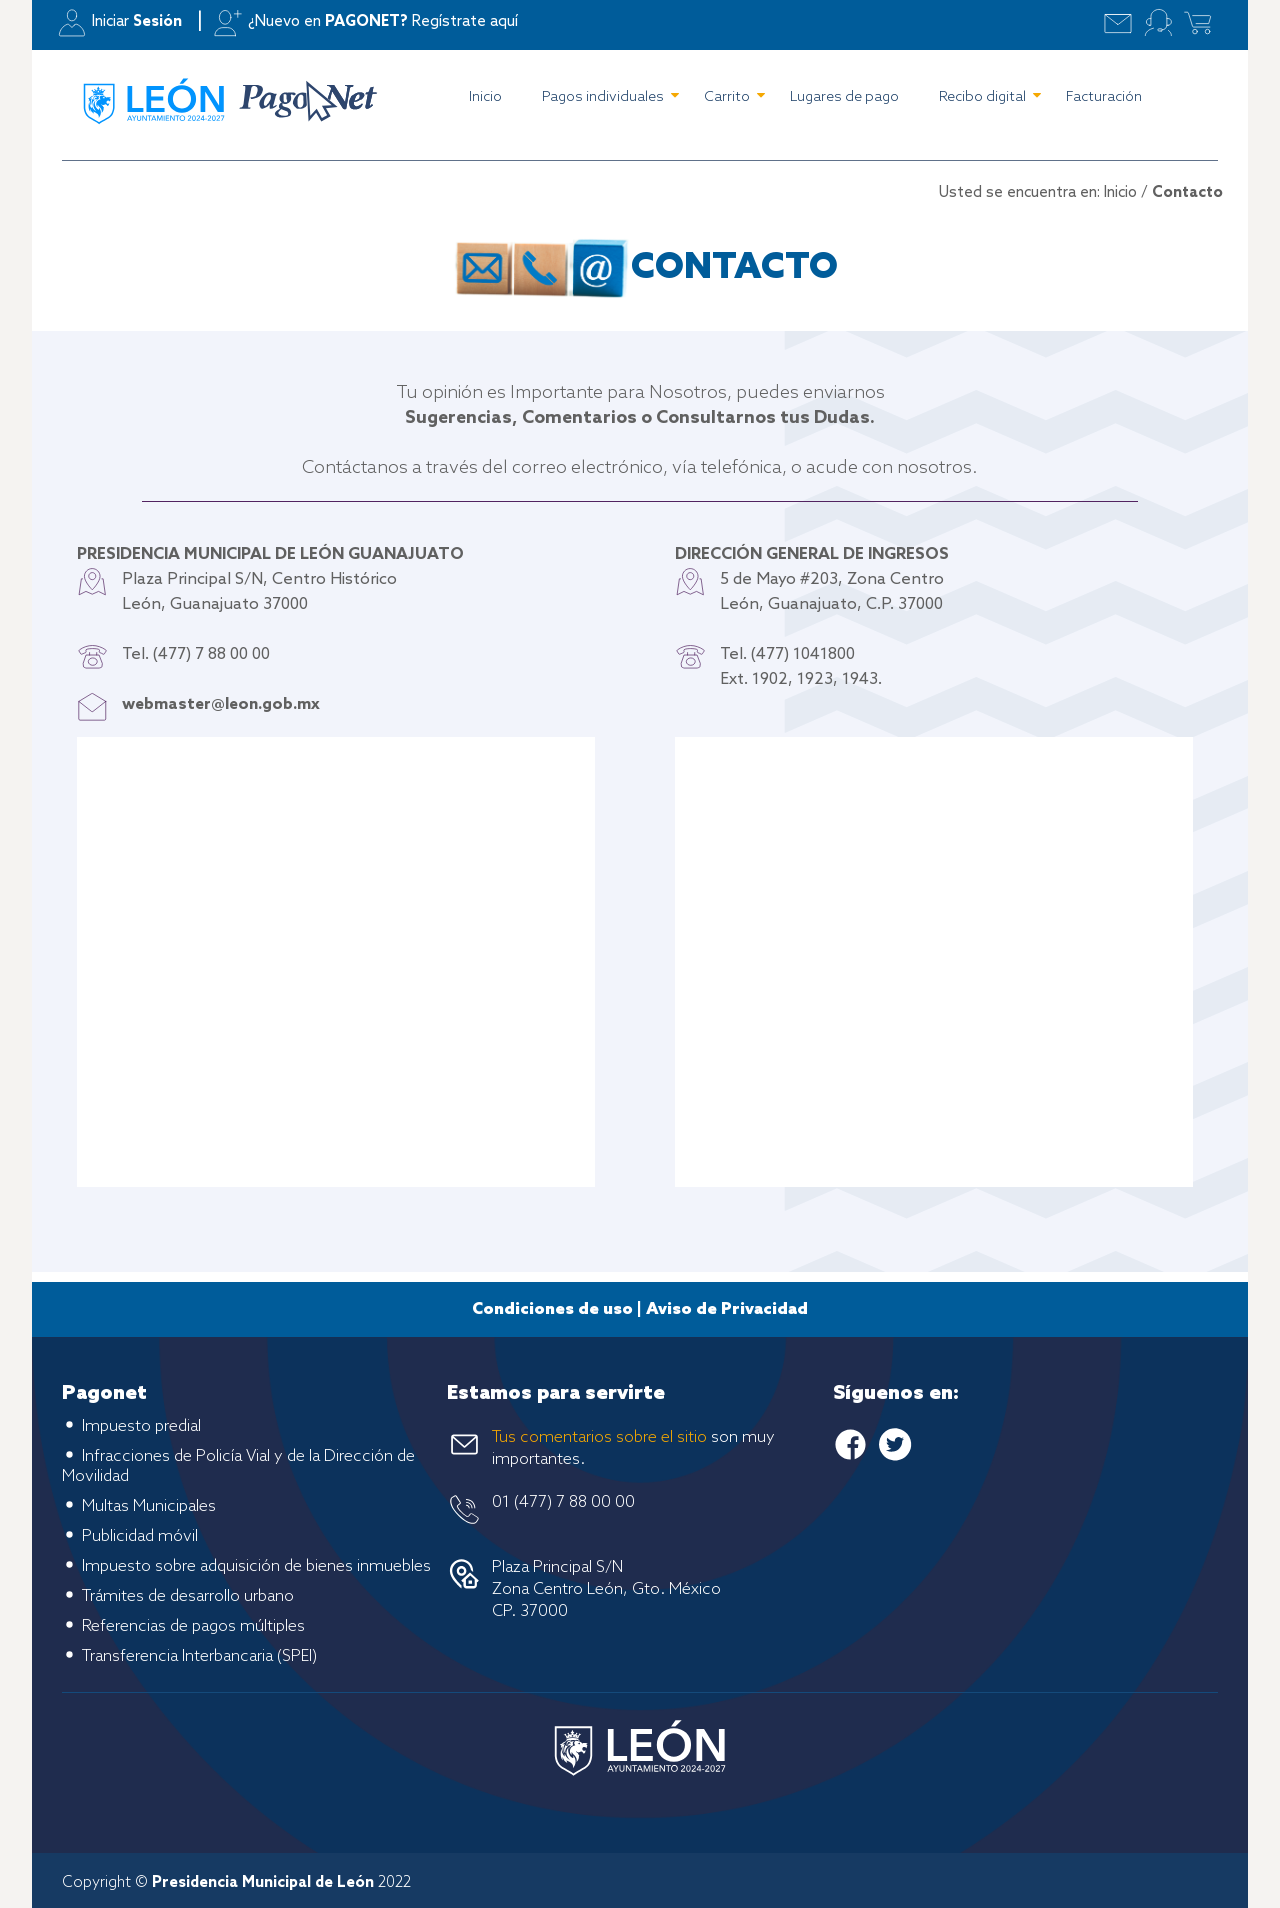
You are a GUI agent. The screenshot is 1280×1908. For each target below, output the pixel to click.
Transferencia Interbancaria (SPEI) (199, 1656)
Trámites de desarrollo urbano (188, 1596)
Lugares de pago (844, 97)
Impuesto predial (141, 1426)
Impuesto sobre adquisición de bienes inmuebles (256, 1566)
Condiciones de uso (552, 1309)
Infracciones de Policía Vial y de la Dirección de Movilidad (238, 1466)
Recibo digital (982, 97)
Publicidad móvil (140, 1536)
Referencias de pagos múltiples (193, 1626)
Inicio (485, 97)
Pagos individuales (603, 97)
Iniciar (137, 22)
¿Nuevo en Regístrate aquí (383, 22)
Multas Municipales (149, 1506)
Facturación (1104, 97)
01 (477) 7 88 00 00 (563, 1502)
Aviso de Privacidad (727, 1309)
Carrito (727, 97)
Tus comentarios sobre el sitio (599, 1437)
